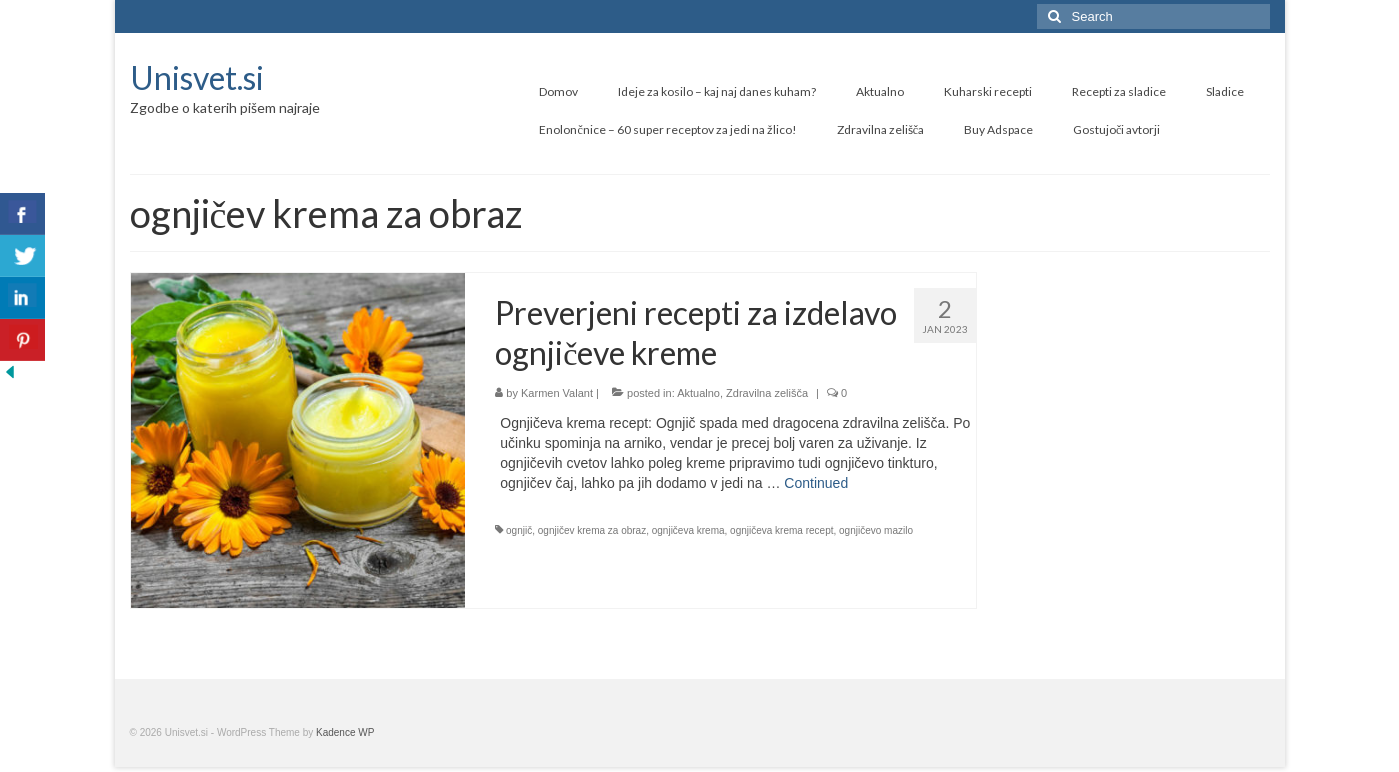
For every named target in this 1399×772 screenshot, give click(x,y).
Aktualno (698, 393)
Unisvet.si (197, 77)
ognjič (519, 530)
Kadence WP (345, 732)
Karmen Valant (557, 393)
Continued (816, 483)
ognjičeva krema (688, 530)
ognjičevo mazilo (876, 530)
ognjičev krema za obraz (592, 530)
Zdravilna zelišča (767, 393)
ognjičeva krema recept (781, 530)
